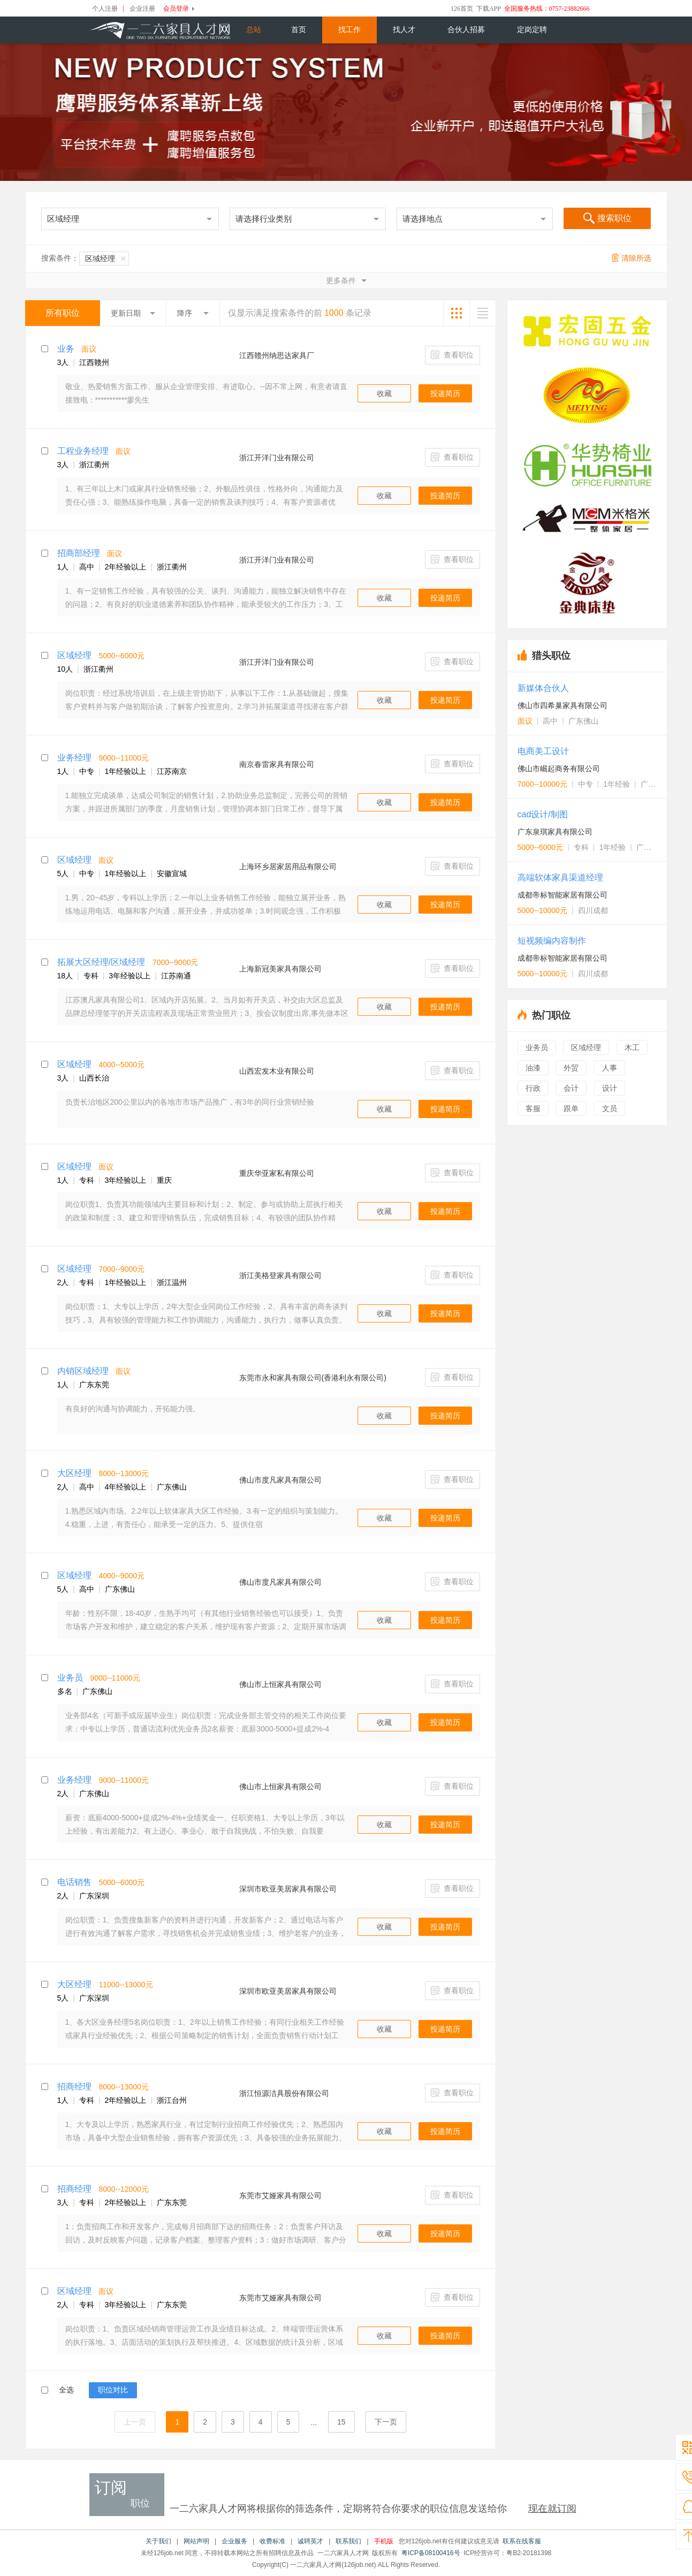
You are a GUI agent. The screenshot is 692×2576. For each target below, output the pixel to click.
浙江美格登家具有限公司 (280, 1275)
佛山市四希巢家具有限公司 (562, 705)
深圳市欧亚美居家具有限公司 (288, 1888)
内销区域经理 (83, 1371)
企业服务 (234, 2541)
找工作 (349, 30)
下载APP (488, 8)
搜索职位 (607, 218)
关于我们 (158, 2541)
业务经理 (74, 757)
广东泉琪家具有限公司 (555, 831)
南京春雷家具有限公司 (276, 764)
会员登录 (176, 8)
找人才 (404, 30)
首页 (298, 30)
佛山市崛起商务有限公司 (559, 768)
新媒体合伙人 (543, 688)
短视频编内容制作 (552, 940)
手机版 (383, 2541)
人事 (609, 1067)
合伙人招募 (466, 30)
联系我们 (348, 2541)
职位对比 (113, 2389)
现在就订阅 (552, 2508)
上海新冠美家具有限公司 (280, 968)
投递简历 (445, 393)
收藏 (384, 393)
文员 (609, 1108)
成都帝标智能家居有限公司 (562, 895)
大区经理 (74, 1473)
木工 (632, 1047)
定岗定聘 (532, 30)
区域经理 (105, 258)
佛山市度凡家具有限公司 (280, 1480)
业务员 (70, 1677)
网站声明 (196, 2541)
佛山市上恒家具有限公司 (280, 1684)
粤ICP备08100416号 (430, 2553)
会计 (571, 1088)
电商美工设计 (543, 751)
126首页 (462, 8)
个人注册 (105, 8)
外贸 (571, 1067)
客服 (533, 1108)
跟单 (571, 1108)
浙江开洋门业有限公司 (276, 457)
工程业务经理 (83, 450)
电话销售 (74, 1882)
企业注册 (142, 8)
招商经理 (74, 2086)
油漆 (533, 1067)
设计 (609, 1088)
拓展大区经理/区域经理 (101, 962)
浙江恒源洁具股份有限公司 (284, 2093)
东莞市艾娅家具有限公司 (280, 2195)
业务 (65, 348)
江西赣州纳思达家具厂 (276, 355)
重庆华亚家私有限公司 (276, 1173)
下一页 (386, 2422)
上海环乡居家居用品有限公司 (288, 866)
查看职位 (452, 355)
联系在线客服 (522, 2541)
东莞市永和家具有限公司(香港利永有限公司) (312, 1377)
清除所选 (631, 258)
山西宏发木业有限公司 (276, 1071)
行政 (533, 1088)
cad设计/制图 (543, 814)
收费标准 (272, 2541)
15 (341, 2422)
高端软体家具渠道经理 (560, 877)
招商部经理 (78, 553)
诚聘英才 (310, 2541)
